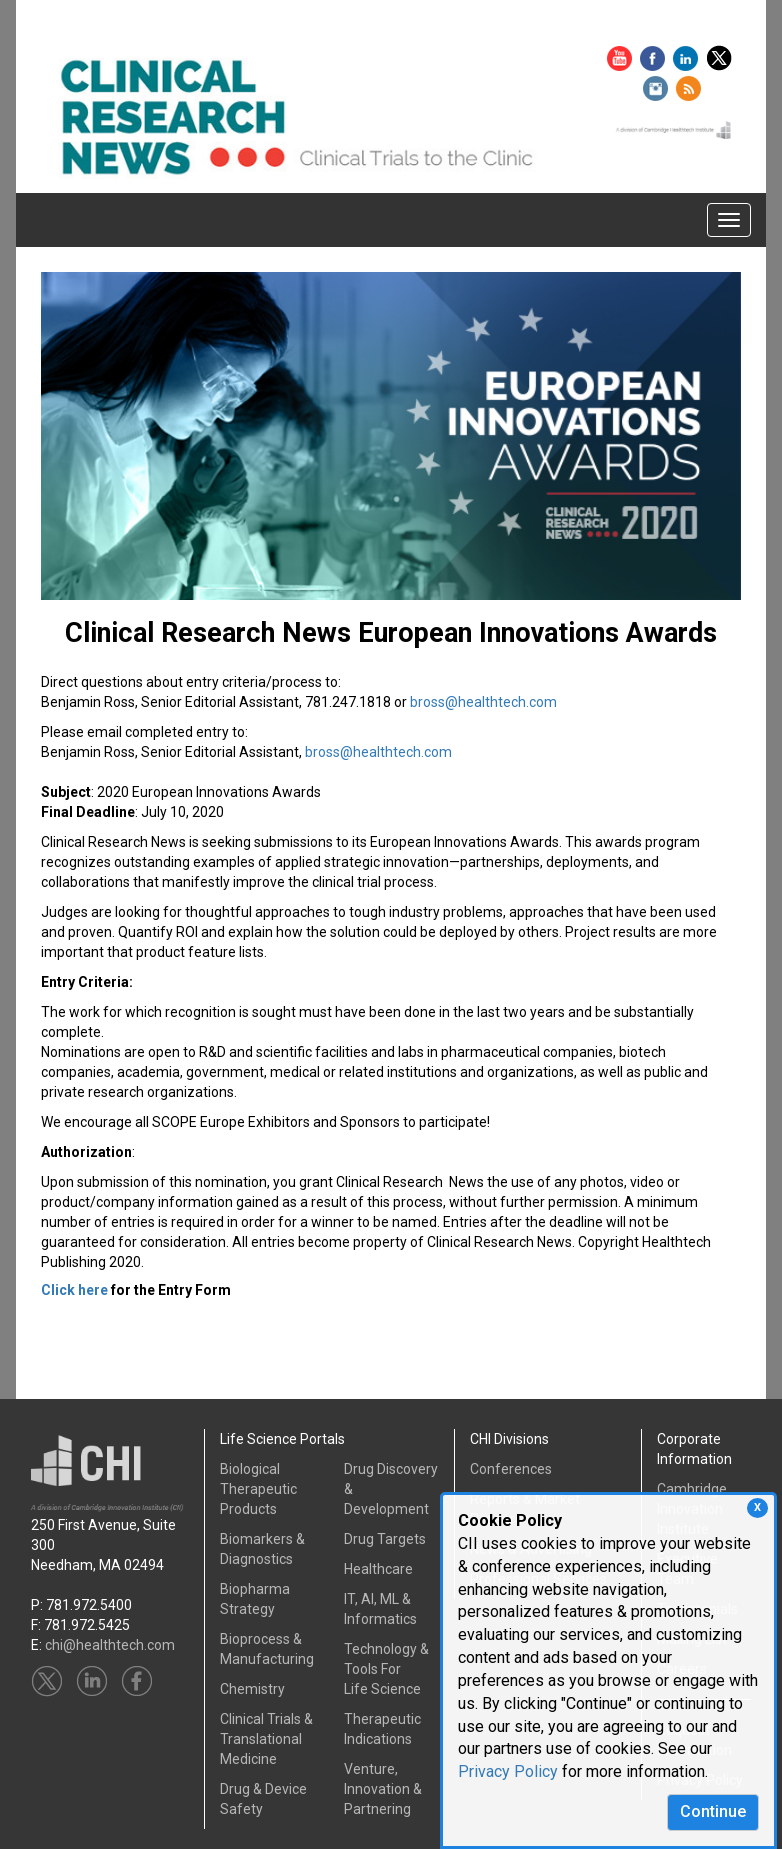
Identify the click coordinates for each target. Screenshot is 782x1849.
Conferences (511, 1469)
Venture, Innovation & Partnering (383, 1789)
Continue (713, 1811)
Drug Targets (385, 1539)
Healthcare (378, 1569)
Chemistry (252, 1689)
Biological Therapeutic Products (258, 1489)
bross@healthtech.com (483, 702)
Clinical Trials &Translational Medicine (266, 1739)
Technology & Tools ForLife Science (386, 1669)
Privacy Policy (508, 1771)
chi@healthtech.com (110, 1645)
